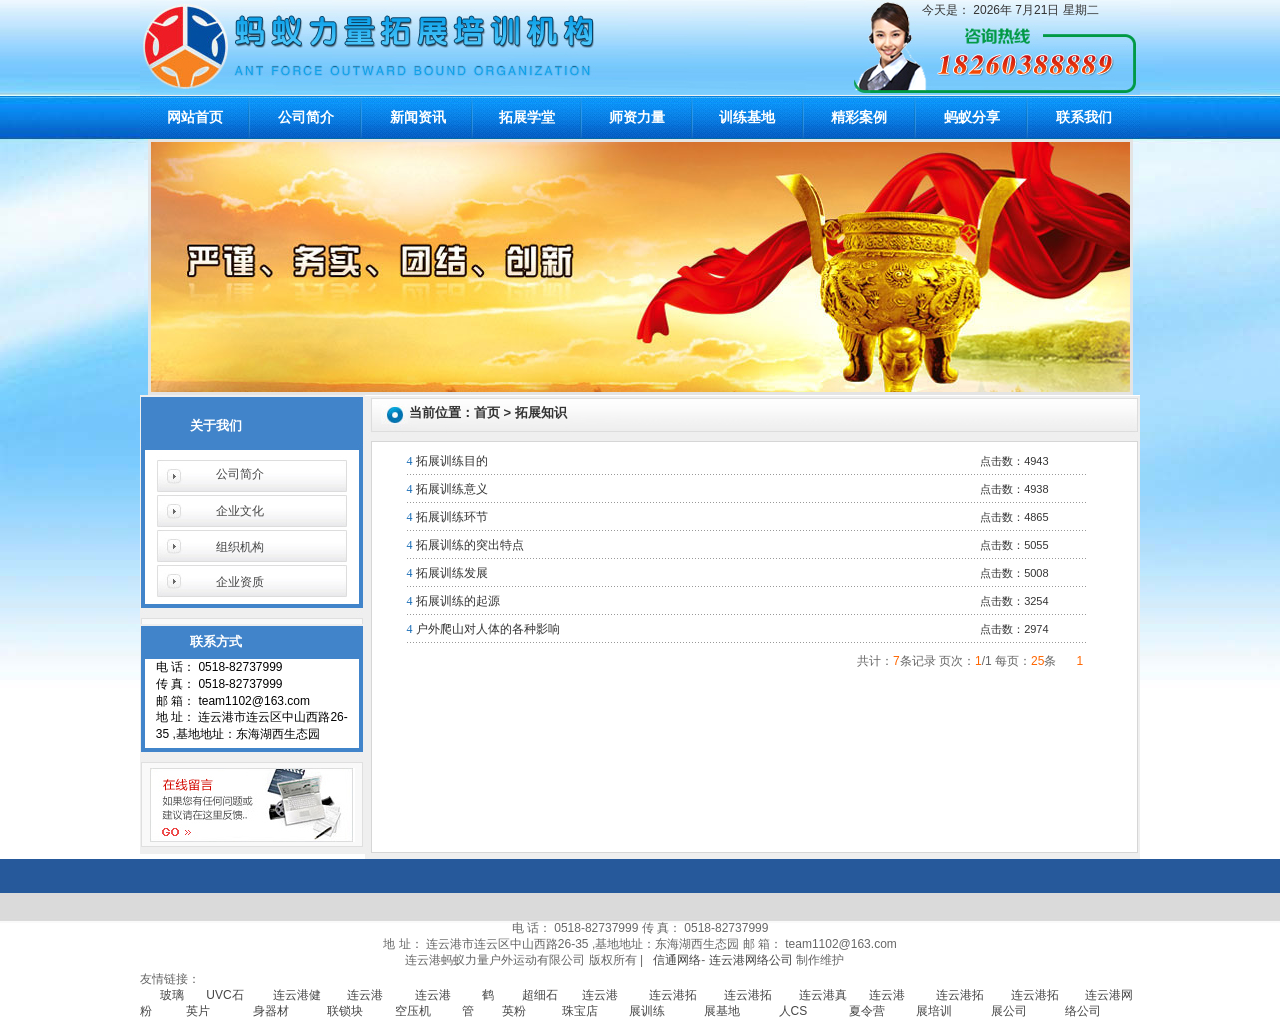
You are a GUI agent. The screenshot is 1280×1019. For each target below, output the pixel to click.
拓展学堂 (527, 117)
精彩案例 (859, 117)
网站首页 (195, 117)
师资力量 (637, 117)
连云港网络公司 (751, 960)
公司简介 (306, 117)
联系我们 (1084, 117)
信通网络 (677, 960)
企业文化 (240, 511)
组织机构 (240, 547)
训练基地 (747, 117)
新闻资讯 (418, 117)
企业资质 (240, 582)
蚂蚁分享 (972, 117)
